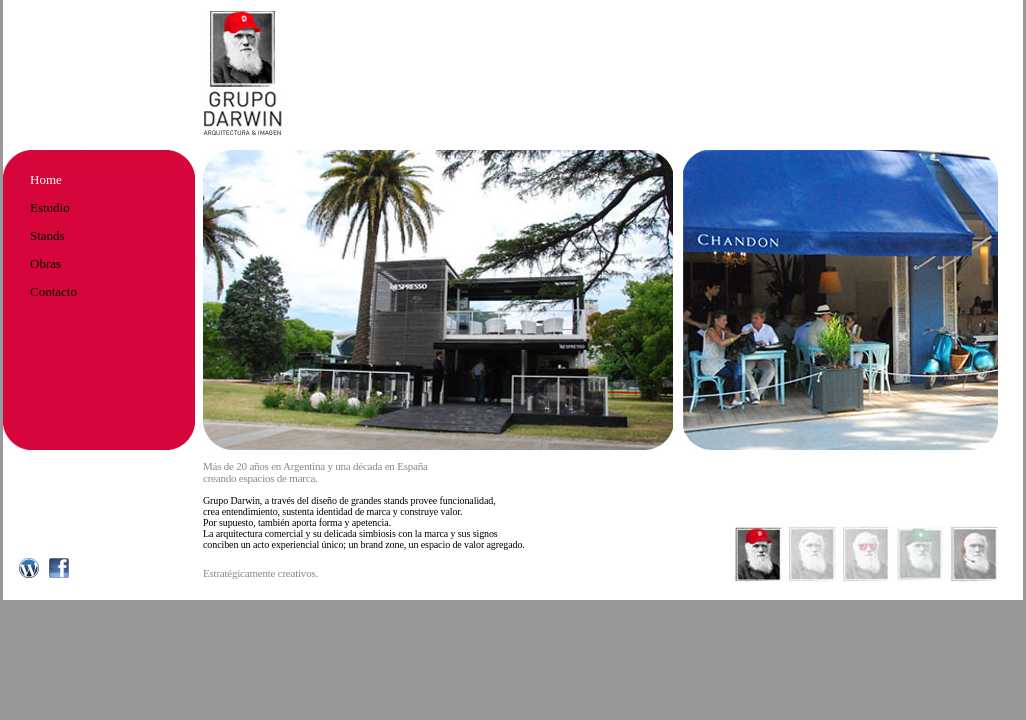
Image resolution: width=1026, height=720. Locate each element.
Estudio (50, 207)
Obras (45, 263)
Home (46, 179)
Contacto (53, 291)
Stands (47, 235)
